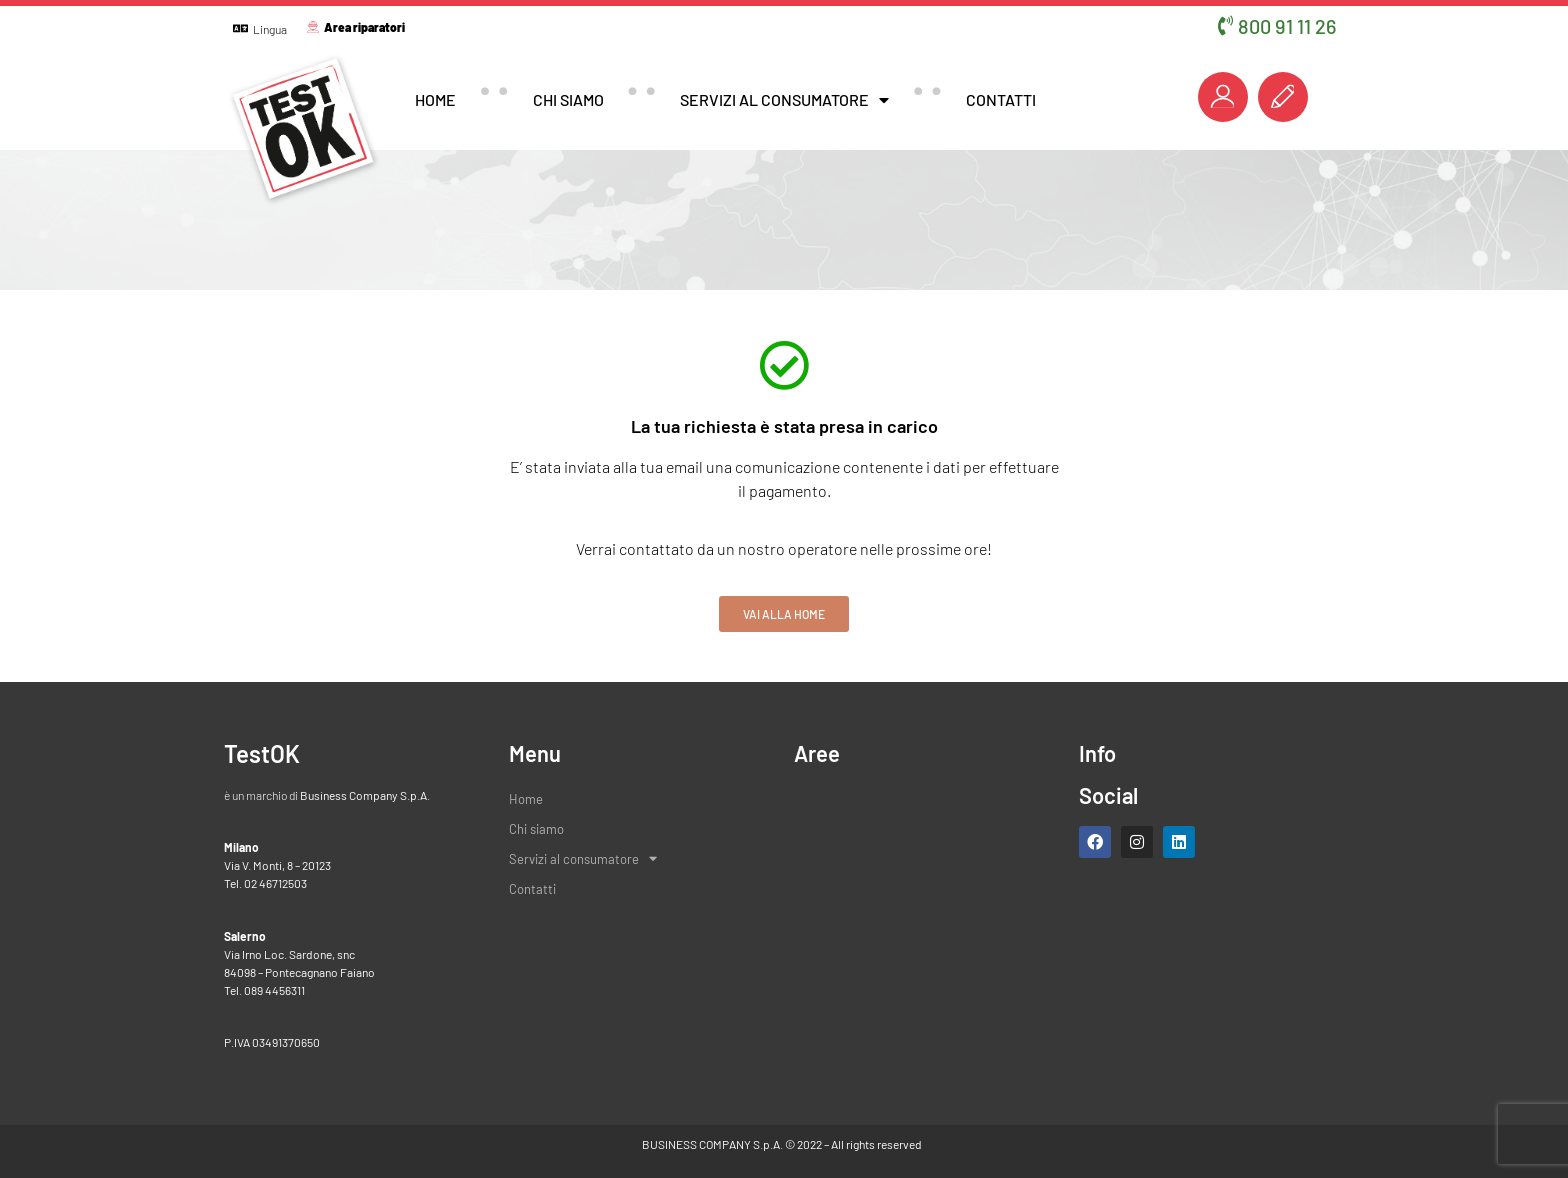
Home (435, 99)
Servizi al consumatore (784, 100)
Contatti (1001, 99)
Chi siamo (568, 99)
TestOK (262, 753)
